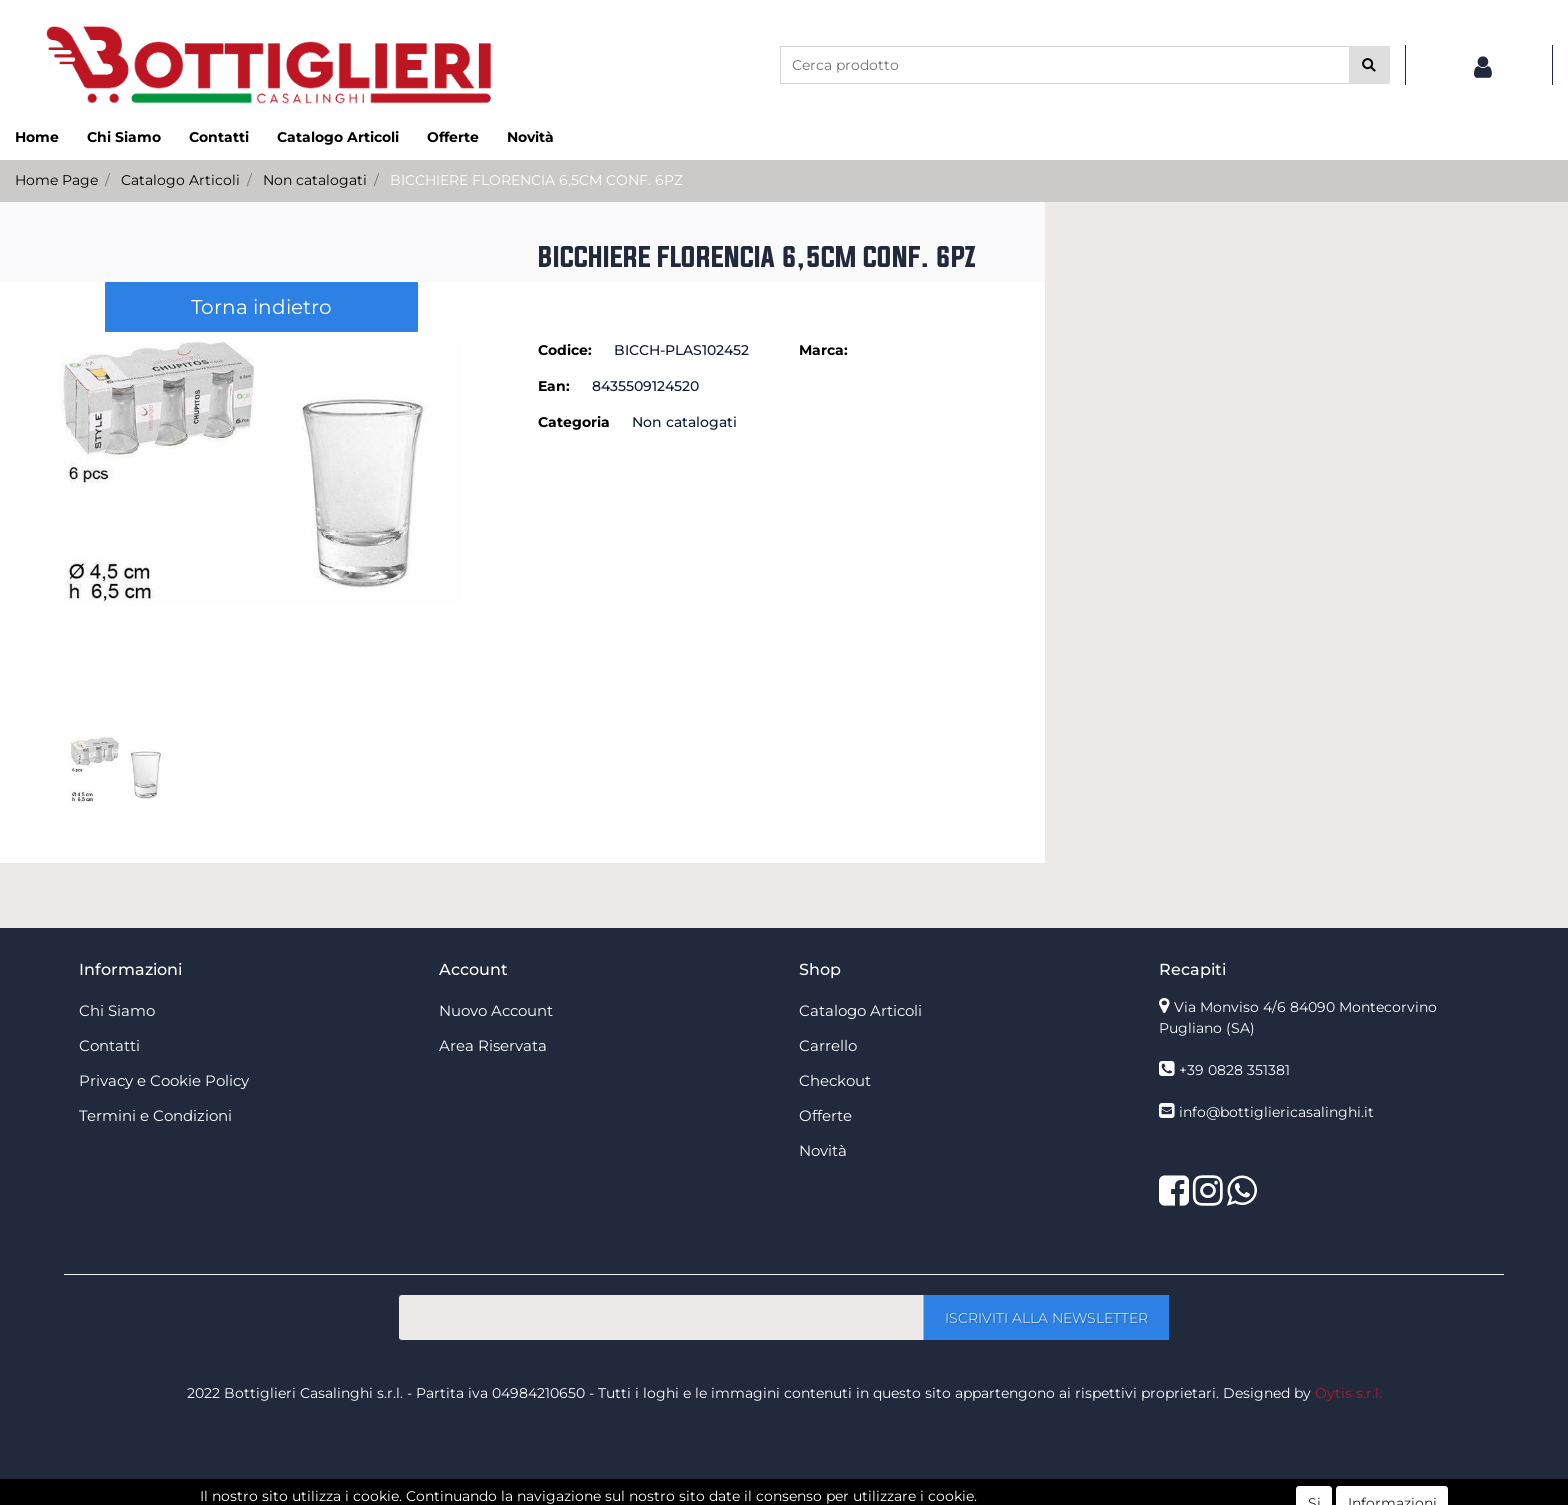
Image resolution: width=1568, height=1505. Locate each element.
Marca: (823, 350)
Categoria (574, 422)
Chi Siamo (124, 137)
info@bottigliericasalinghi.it (1276, 1112)
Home (37, 137)
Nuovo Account (496, 1010)
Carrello (828, 1045)
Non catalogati (315, 180)
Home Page (56, 180)
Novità (530, 137)
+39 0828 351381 (1234, 1070)
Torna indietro (261, 307)
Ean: (554, 386)
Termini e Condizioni (155, 1115)
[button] (1369, 65)
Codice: (565, 350)
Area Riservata (493, 1045)
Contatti (219, 137)
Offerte (453, 137)
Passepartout (827, 1494)
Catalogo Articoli (338, 137)
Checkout (835, 1080)
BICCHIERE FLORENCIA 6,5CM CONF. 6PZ (536, 180)
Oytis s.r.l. (1348, 1393)
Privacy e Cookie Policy (164, 1080)
